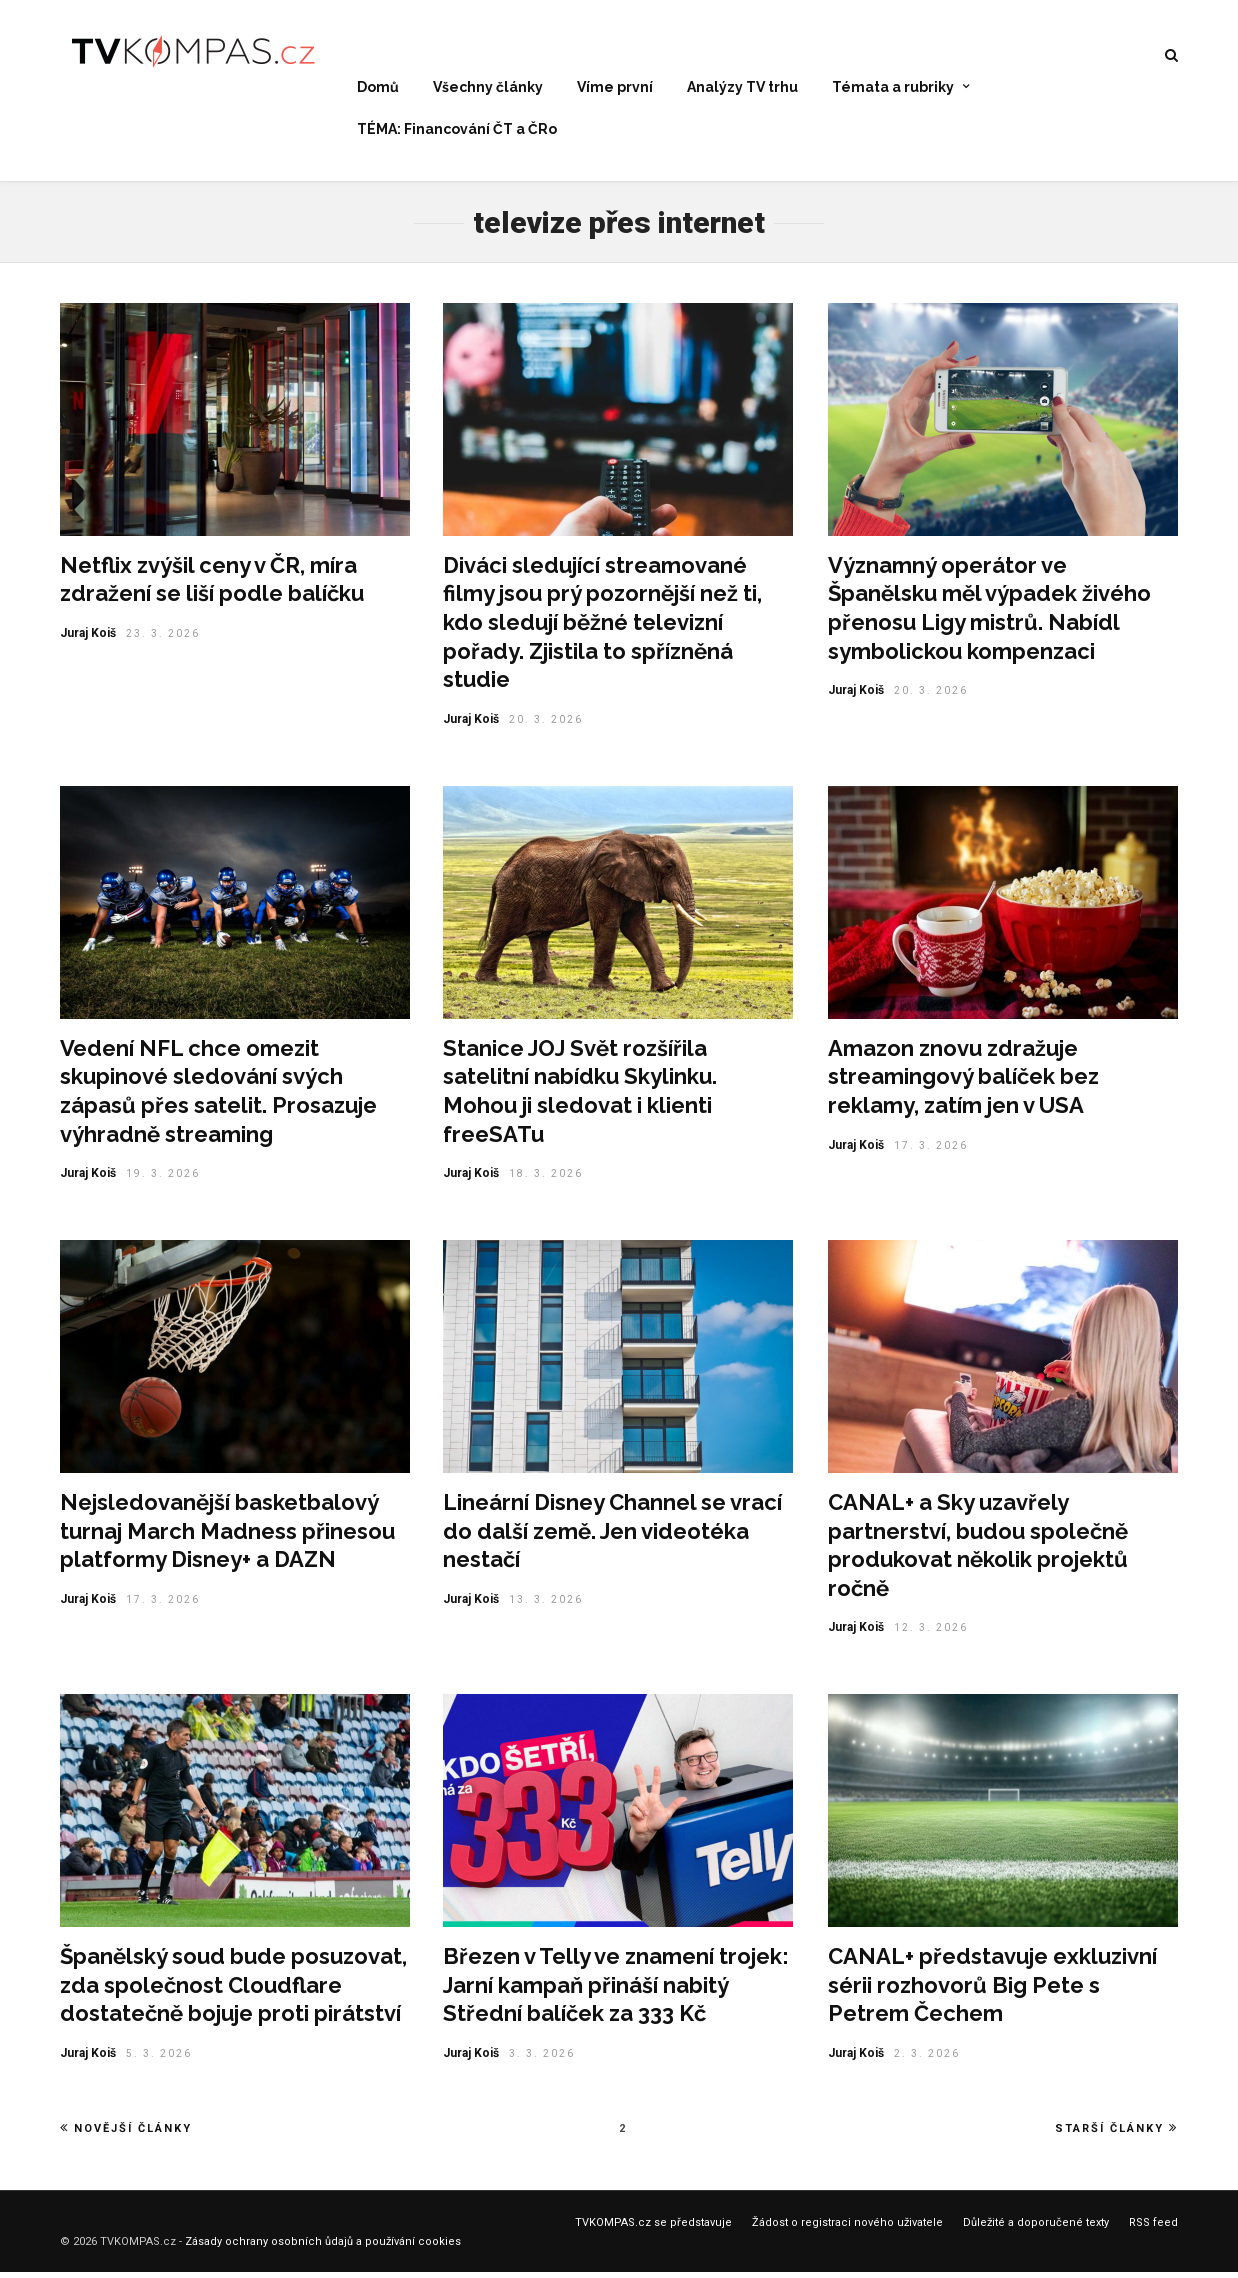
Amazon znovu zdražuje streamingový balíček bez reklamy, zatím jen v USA (963, 1082)
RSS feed (1153, 2228)
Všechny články (488, 88)
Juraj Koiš (88, 639)
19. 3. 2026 (163, 1179)
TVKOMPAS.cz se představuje (653, 2228)
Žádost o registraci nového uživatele (847, 2228)
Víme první (615, 88)
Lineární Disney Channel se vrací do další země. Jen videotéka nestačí (612, 1536)
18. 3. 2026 (546, 1179)
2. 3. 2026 (927, 2059)
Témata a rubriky (893, 88)
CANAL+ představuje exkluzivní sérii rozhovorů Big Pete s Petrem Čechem (992, 1990)
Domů (378, 88)
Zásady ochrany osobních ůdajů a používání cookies (323, 2247)
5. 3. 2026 (159, 2059)
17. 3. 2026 (931, 1151)
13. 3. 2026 (546, 1605)
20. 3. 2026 (546, 725)
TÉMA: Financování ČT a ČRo (457, 129)
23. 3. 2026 (163, 639)
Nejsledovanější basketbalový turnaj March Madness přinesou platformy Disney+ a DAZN (227, 1536)
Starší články (1116, 2134)
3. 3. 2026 (542, 2059)
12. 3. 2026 (931, 1633)
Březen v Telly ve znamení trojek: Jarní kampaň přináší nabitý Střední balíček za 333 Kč (616, 1990)
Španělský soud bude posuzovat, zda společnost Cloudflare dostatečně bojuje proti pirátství (233, 1990)
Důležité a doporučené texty (1036, 2228)
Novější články (126, 2134)
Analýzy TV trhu (742, 88)
